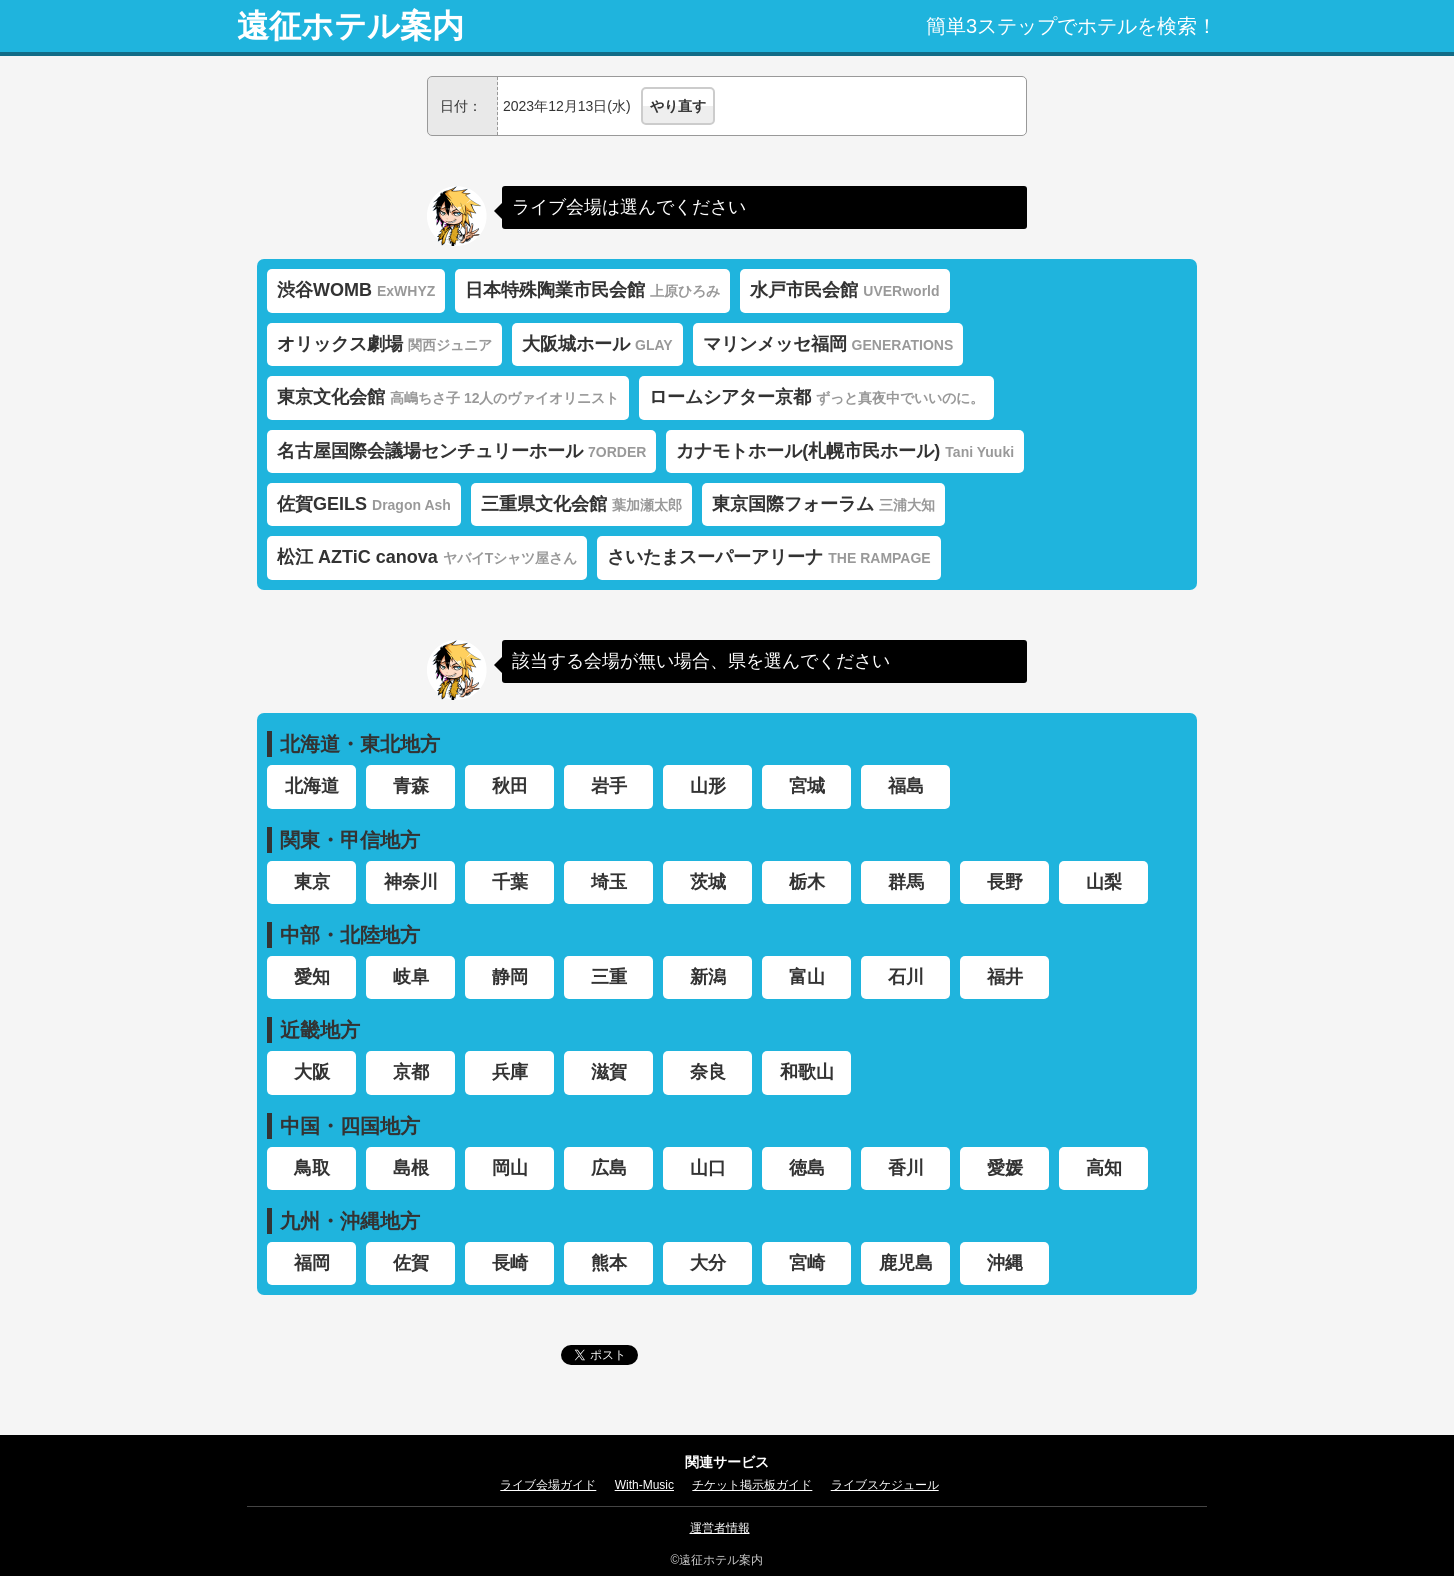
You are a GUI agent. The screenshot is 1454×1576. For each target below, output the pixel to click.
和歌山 (807, 1072)
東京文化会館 (448, 397)
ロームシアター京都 (816, 397)
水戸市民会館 (844, 290)
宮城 (807, 786)
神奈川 (411, 882)
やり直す (678, 106)
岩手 (609, 786)
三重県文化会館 (581, 504)
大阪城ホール (597, 344)
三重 (609, 977)
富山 (807, 977)
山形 (708, 786)
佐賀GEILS (364, 504)
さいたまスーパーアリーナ (768, 557)
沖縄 (1005, 1263)
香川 (906, 1168)
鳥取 (312, 1168)
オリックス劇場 (384, 344)
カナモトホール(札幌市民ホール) (845, 451)
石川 (906, 977)
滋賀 (609, 1072)
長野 (1005, 882)
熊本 (609, 1263)
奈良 (708, 1072)
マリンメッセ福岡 (828, 344)
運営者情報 (720, 1528)
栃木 (807, 882)
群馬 (906, 882)
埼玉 (609, 882)
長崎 (510, 1263)
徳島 (807, 1168)
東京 (312, 882)
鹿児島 (906, 1263)
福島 (906, 786)
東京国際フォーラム (823, 504)
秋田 (510, 786)
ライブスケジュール (885, 1485)
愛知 (312, 977)
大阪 (312, 1072)
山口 (708, 1168)
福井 (1005, 977)
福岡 (312, 1263)
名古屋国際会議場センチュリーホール (461, 451)
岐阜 (411, 977)
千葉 (510, 882)
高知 (1104, 1168)
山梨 (1104, 882)
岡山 (510, 1168)
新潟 (708, 977)
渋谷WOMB (356, 290)
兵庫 (510, 1072)
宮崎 (807, 1263)
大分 (708, 1263)
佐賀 (411, 1263)
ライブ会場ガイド (548, 1485)
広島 (609, 1168)
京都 (411, 1072)
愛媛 (1005, 1168)
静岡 (510, 977)
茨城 (708, 882)
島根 (411, 1168)
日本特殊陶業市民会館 (592, 290)
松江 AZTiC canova (427, 557)
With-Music (644, 1485)
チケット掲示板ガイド (752, 1485)
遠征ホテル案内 (350, 26)
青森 (411, 786)
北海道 (312, 786)
